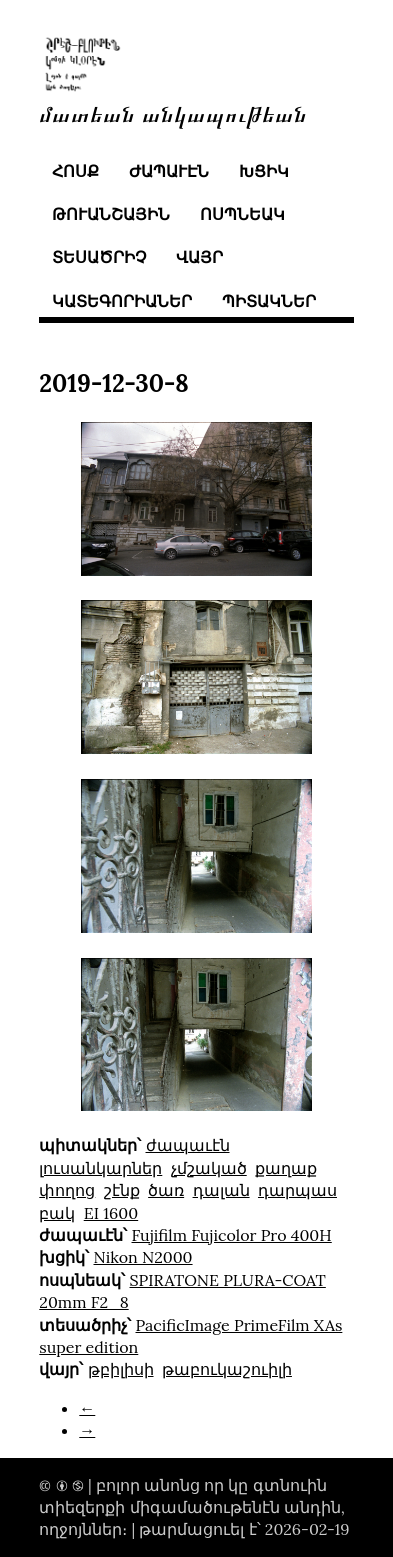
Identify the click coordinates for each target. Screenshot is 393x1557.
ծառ (166, 1190)
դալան (221, 1190)
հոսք (75, 171)
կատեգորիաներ (122, 301)
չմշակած (209, 1168)
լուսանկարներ (100, 1168)
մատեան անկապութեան (173, 112)
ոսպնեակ (242, 214)
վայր (199, 257)
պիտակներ (269, 301)
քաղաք (286, 1168)
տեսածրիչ (99, 257)
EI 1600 (111, 1213)
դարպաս (297, 1190)
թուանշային (111, 214)
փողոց (67, 1190)
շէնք (122, 1190)
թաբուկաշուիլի (227, 1369)
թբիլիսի (121, 1369)
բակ (57, 1213)
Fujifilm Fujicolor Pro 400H (232, 1235)
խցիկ (264, 171)
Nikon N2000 (143, 1257)
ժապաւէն (169, 171)
